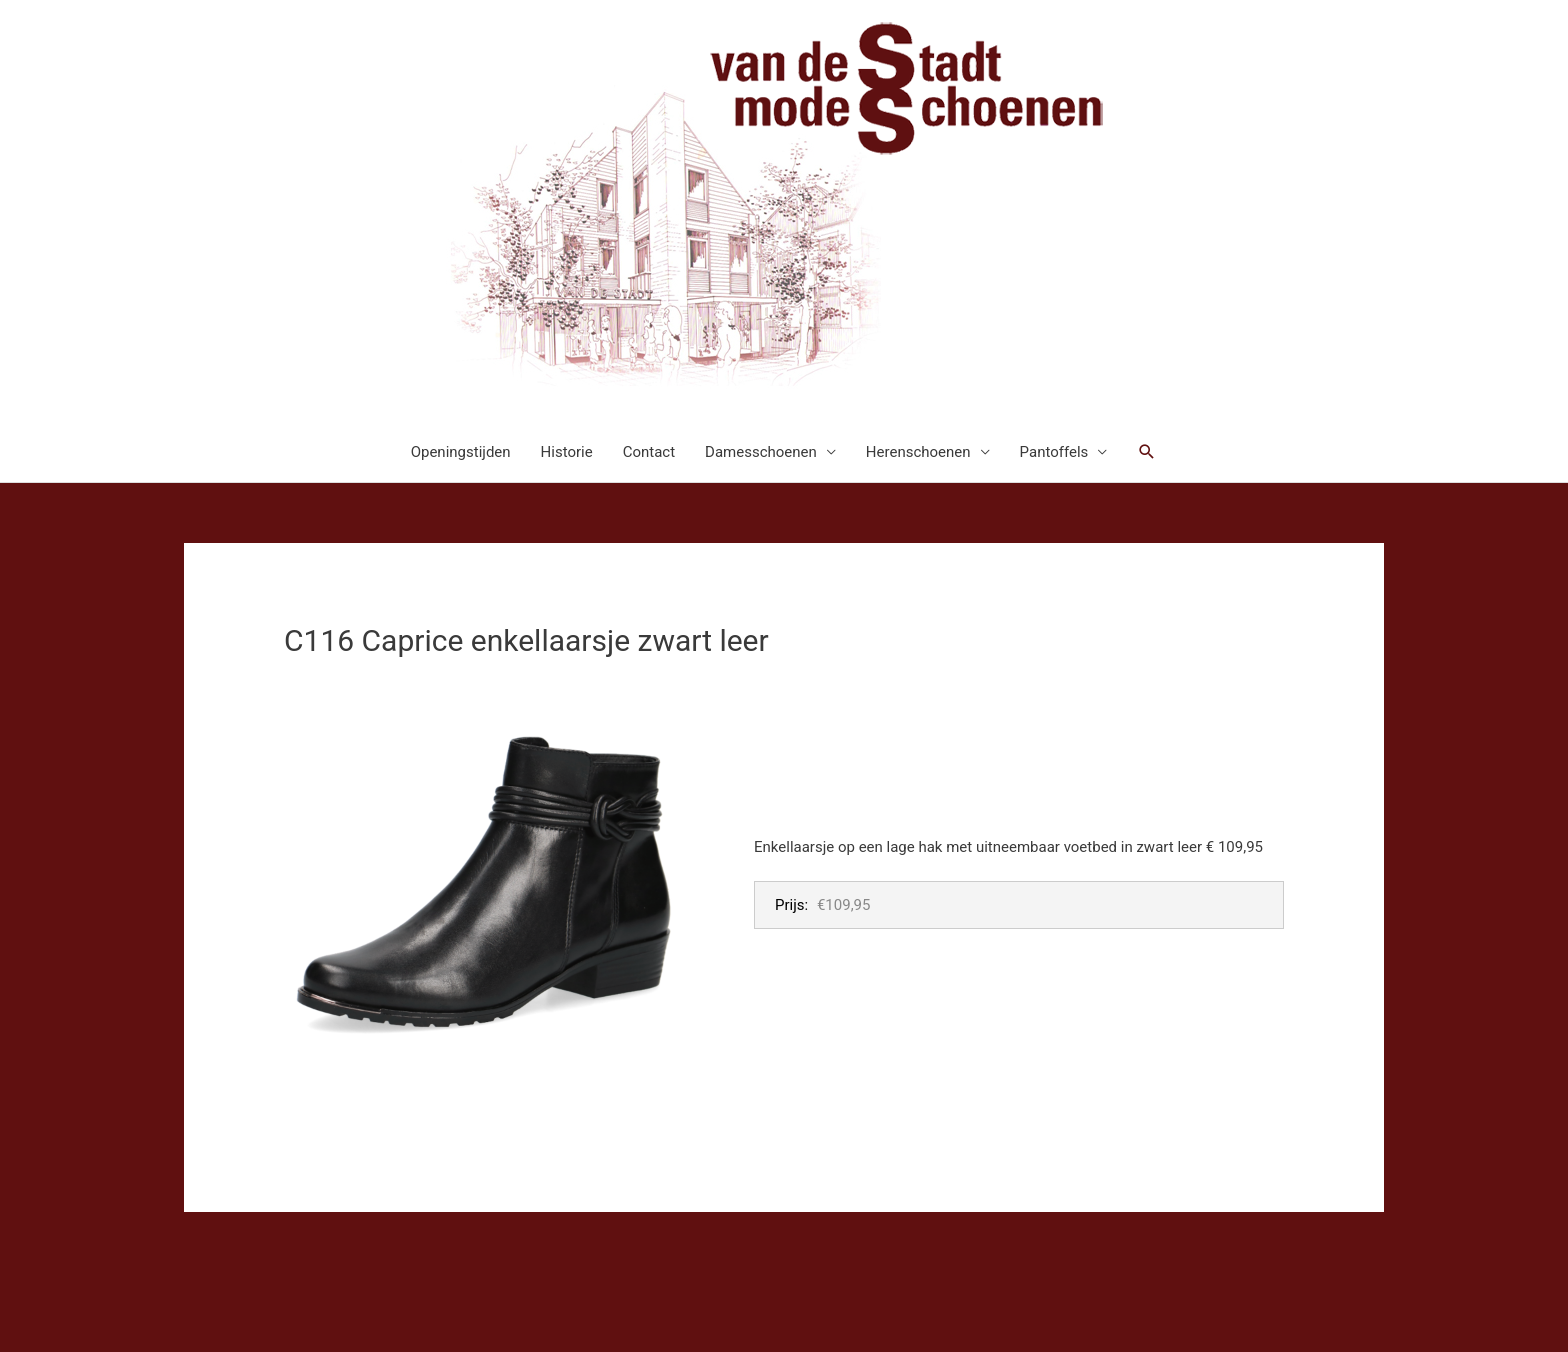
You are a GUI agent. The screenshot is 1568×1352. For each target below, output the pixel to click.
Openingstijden (461, 452)
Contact (649, 452)
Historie (567, 452)
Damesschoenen (761, 452)
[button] (1147, 452)
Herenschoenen (918, 452)
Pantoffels (1054, 452)
